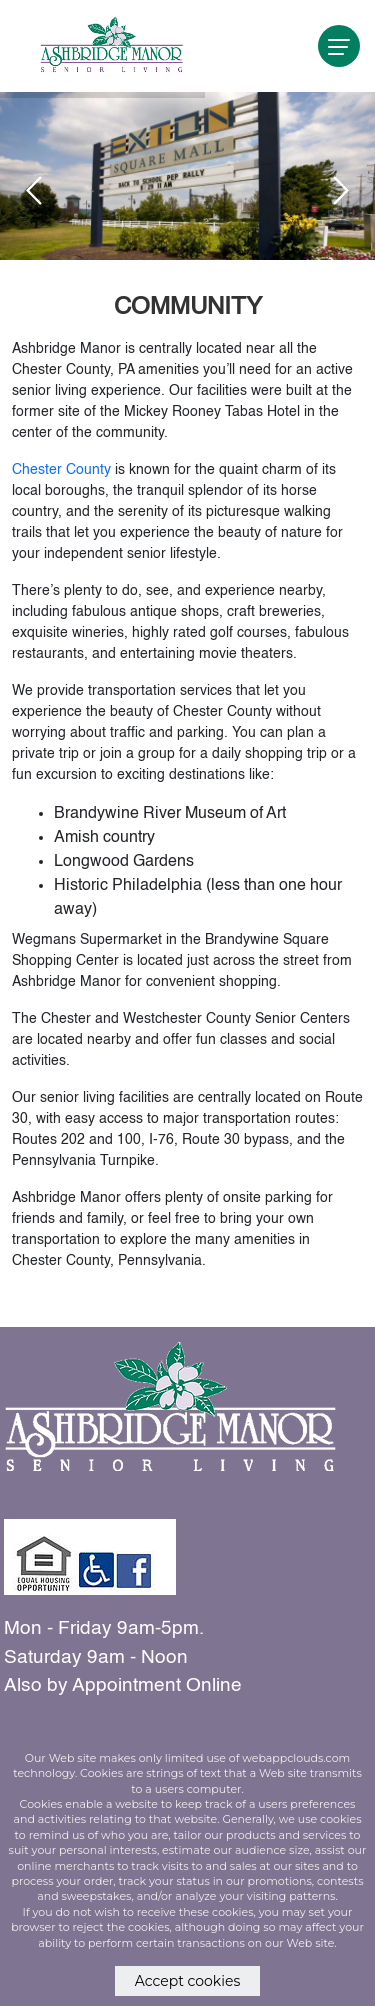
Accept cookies (188, 1981)
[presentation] (34, 190)
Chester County (61, 470)
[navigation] (339, 46)
